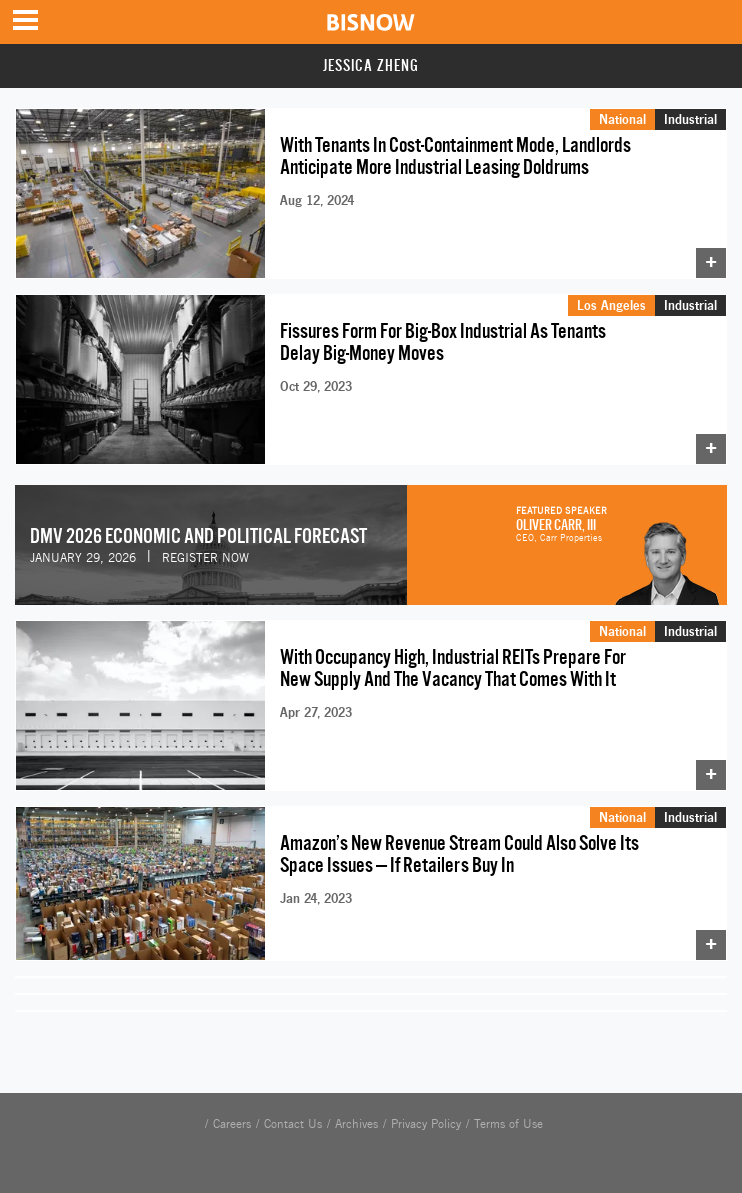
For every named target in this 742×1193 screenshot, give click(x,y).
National (622, 119)
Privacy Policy (426, 1124)
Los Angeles (611, 305)
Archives (356, 1124)
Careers (232, 1124)
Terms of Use (508, 1124)
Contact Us (293, 1124)
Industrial (690, 119)
